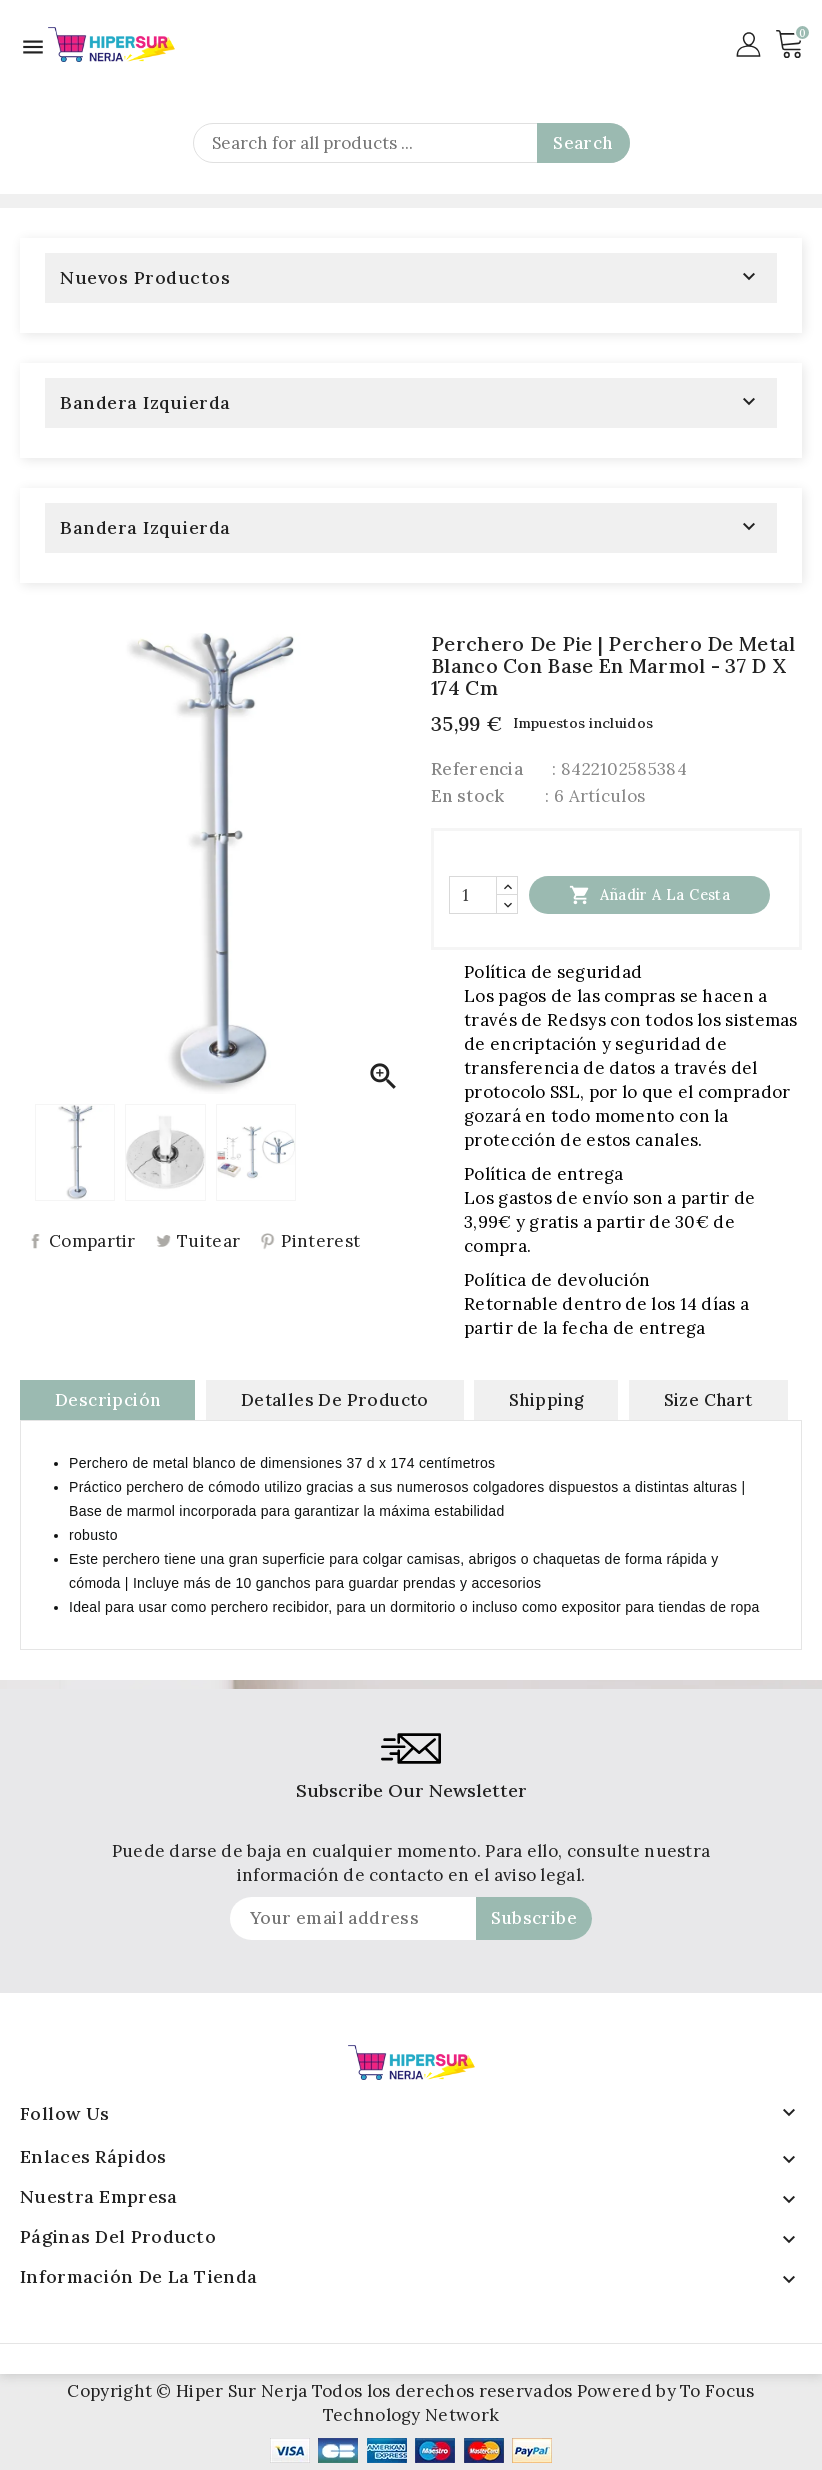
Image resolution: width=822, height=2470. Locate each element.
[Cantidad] (473, 895)
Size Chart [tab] (708, 1400)
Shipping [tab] (546, 1400)
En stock (467, 796)
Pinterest (320, 1241)
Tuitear (208, 1241)
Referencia (477, 769)
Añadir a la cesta (649, 894)
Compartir (92, 1241)
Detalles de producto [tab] (335, 1400)
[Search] (411, 143)
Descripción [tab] (107, 1400)
